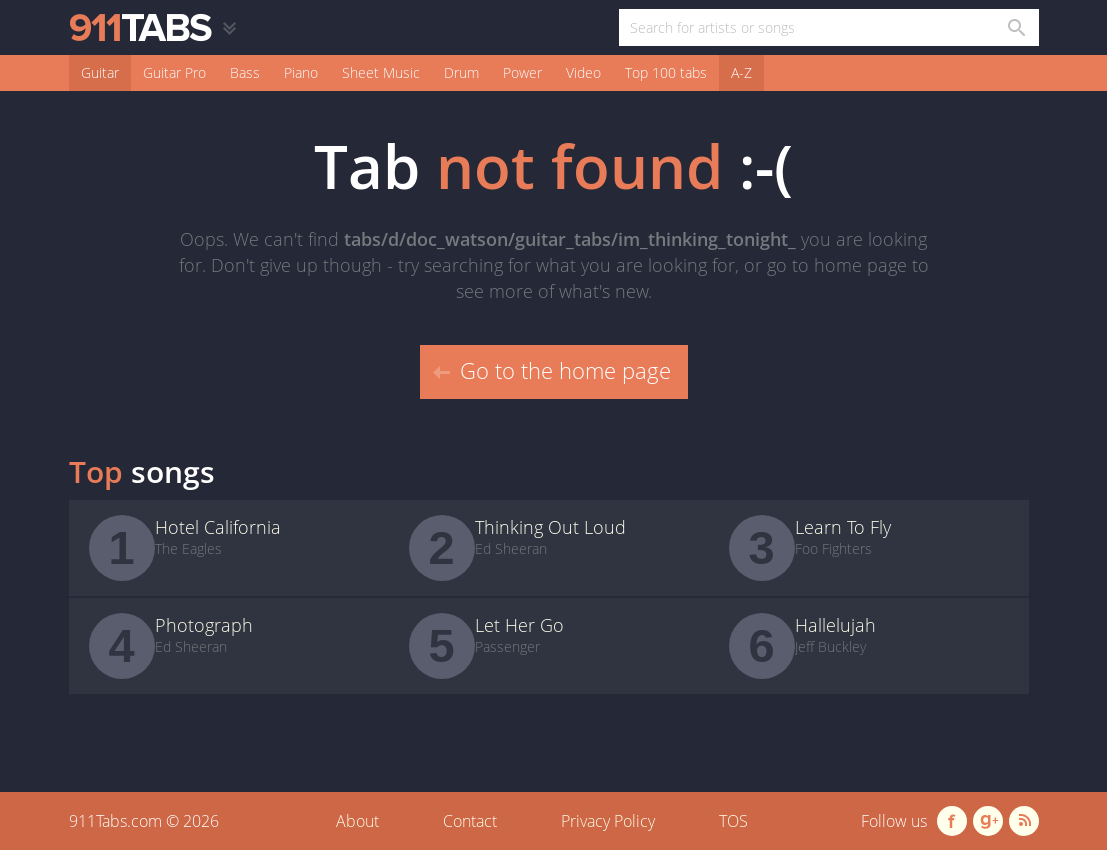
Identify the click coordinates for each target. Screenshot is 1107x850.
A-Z (741, 72)
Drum (461, 72)
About (357, 821)
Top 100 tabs (666, 72)
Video (583, 72)
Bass (245, 72)
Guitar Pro (174, 72)
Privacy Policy (608, 821)
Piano (301, 72)
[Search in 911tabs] (1015, 27)
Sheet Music (381, 72)
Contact (470, 821)
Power (522, 72)
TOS (733, 821)
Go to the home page (552, 370)
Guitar (100, 72)
